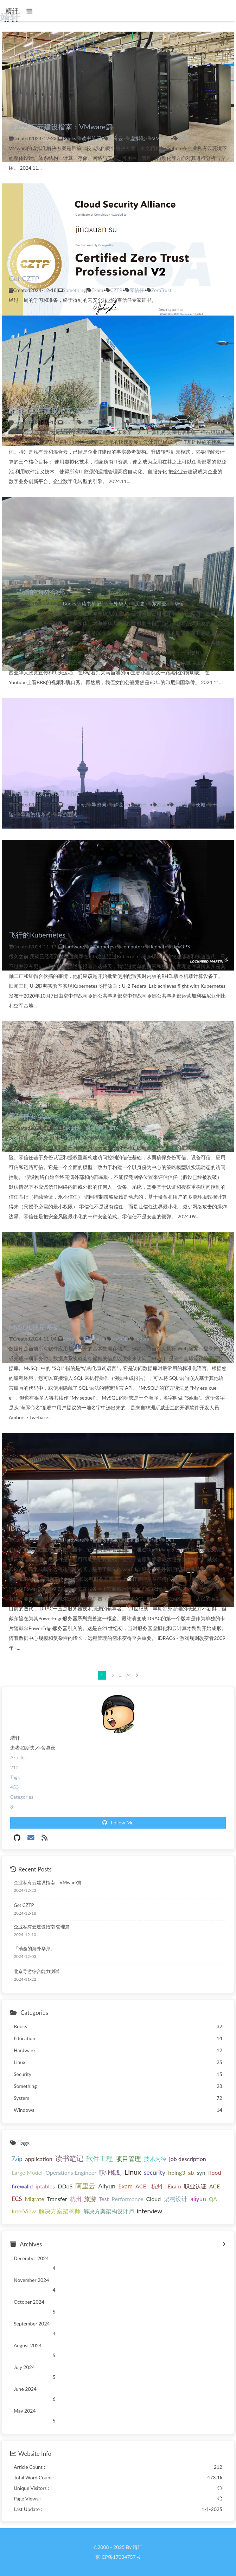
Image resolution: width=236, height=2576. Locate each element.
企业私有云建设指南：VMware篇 (61, 126)
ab (191, 2172)
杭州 (75, 2198)
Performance (127, 2198)
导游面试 (67, 814)
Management (103, 1540)
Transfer (57, 2198)
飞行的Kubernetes (37, 934)
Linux (133, 2172)
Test (104, 2198)
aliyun (198, 2198)
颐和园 (181, 804)
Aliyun (106, 2186)
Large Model (27, 2172)
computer (131, 946)
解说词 (120, 804)
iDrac (152, 1540)
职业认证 (195, 2186)
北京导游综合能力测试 (44, 793)
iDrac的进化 (27, 1528)
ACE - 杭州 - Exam (158, 2186)
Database (94, 1339)
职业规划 (110, 2172)
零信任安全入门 (33, 1116)
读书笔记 (91, 138)
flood (214, 2172)
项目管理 (128, 2158)
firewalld (22, 2186)
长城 (200, 804)
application (38, 2158)
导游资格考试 (35, 814)
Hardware (73, 946)
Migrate (34, 2198)
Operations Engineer (70, 2172)
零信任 (136, 290)
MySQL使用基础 (34, 1327)
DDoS (65, 2186)
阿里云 (85, 2186)
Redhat (156, 946)
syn (201, 2172)
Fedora (141, 1339)
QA (213, 2198)
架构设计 (175, 2198)
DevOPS (181, 946)
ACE (214, 2186)
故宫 (162, 804)
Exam (97, 290)
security (94, 1128)
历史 (140, 603)
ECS (17, 2198)
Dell (169, 1540)
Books (69, 138)
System (70, 1339)
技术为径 (155, 2158)
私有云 (115, 138)
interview (149, 2211)
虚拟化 (137, 138)
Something (74, 290)
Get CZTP (24, 278)
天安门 (142, 804)
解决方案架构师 (60, 2211)
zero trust (136, 1128)
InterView (24, 2211)
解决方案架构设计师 (108, 2211)
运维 (182, 138)
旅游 (90, 2198)
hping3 (176, 2172)
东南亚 (159, 603)
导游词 (98, 804)
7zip (17, 2158)
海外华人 (118, 603)
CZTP (116, 290)
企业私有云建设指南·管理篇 (52, 410)
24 (128, 1675)
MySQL (119, 1339)
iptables (45, 2186)
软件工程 (99, 2158)
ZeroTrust (161, 290)
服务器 (132, 1540)
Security (72, 1128)
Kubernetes (101, 946)
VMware (161, 138)
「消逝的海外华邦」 (40, 592)
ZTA (114, 1128)
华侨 (179, 603)
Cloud (153, 2198)
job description (187, 2158)
